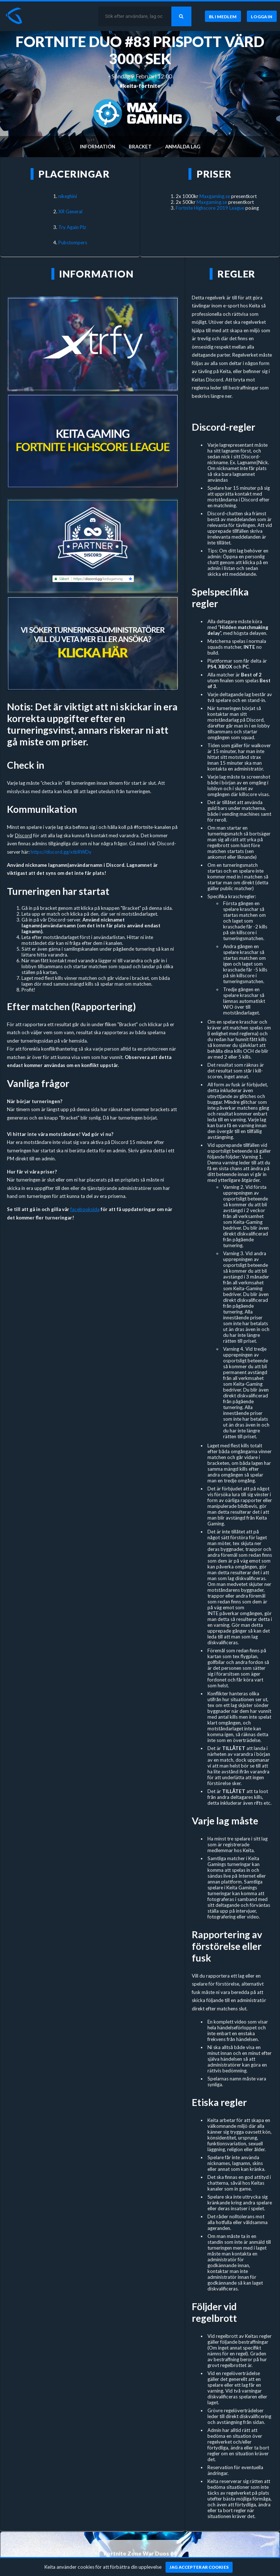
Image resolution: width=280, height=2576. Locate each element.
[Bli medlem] (223, 16)
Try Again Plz (72, 227)
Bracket (140, 147)
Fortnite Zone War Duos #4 (140, 2553)
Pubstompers (72, 242)
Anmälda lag (182, 147)
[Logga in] (262, 16)
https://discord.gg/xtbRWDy (61, 852)
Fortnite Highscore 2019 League (210, 208)
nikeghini (67, 196)
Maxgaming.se (214, 196)
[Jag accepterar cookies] (199, 2567)
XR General (70, 211)
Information (97, 147)
